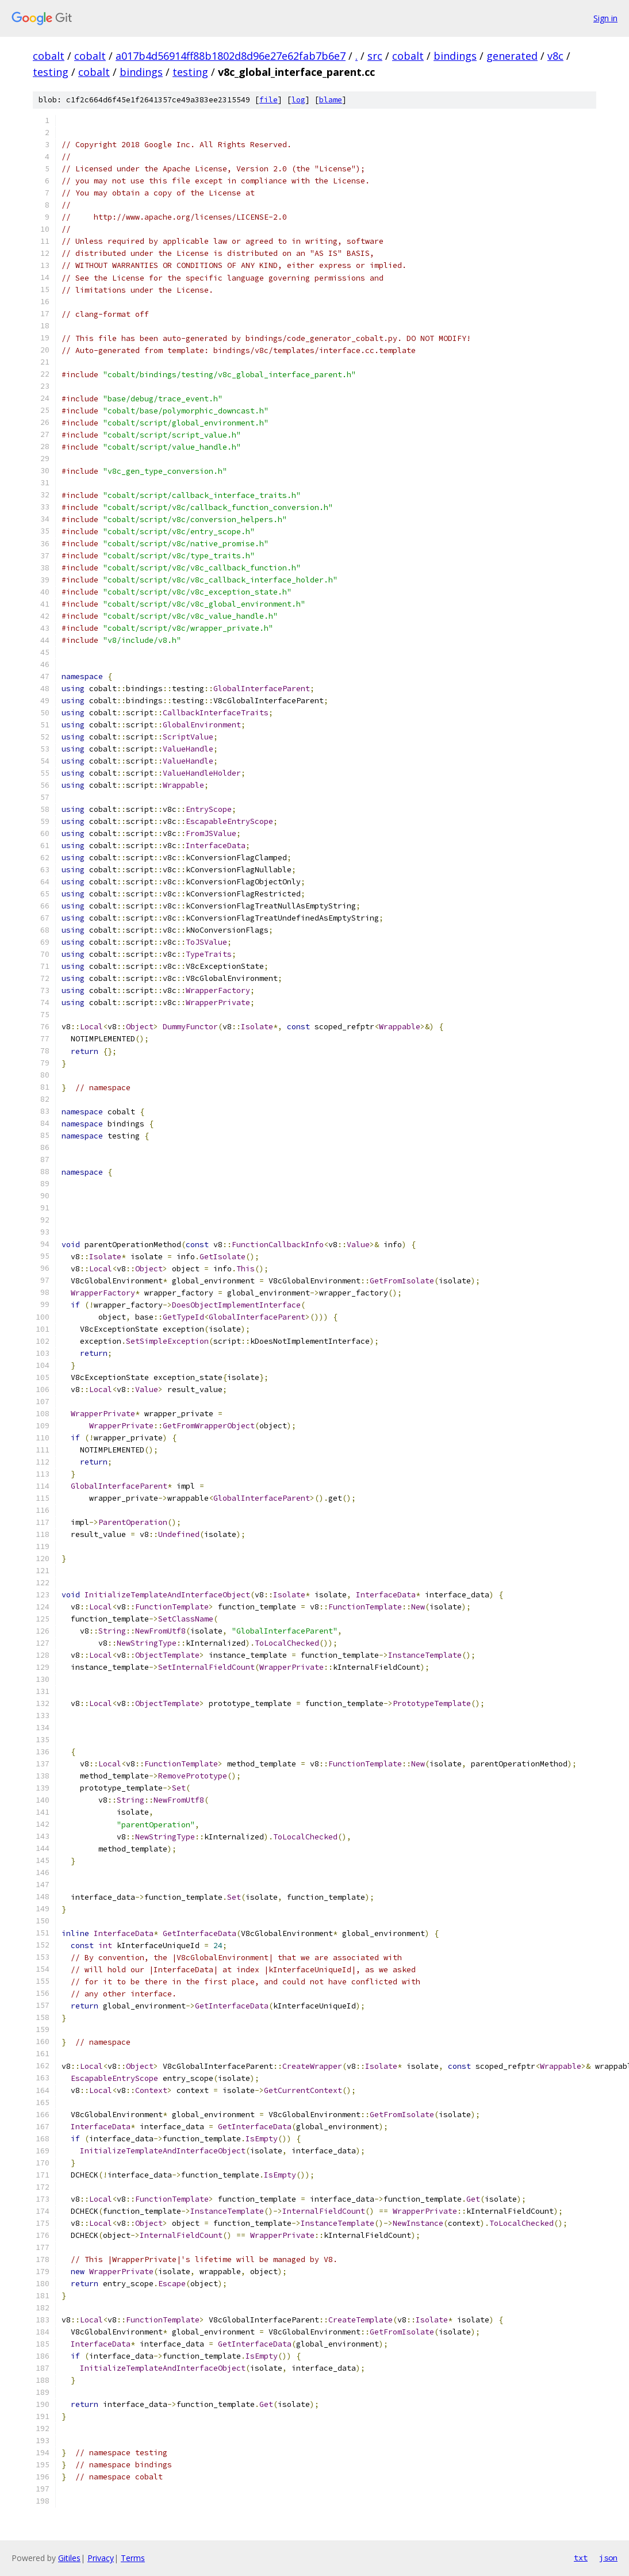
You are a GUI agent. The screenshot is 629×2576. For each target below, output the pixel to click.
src (374, 56)
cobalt (48, 56)
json (608, 2557)
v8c (555, 56)
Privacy (100, 2557)
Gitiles (69, 2557)
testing (50, 72)
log (298, 100)
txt (581, 2557)
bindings (455, 56)
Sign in (605, 18)
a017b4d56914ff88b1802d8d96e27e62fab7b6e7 (231, 56)
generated (512, 56)
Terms (133, 2557)
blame (330, 100)
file (268, 100)
